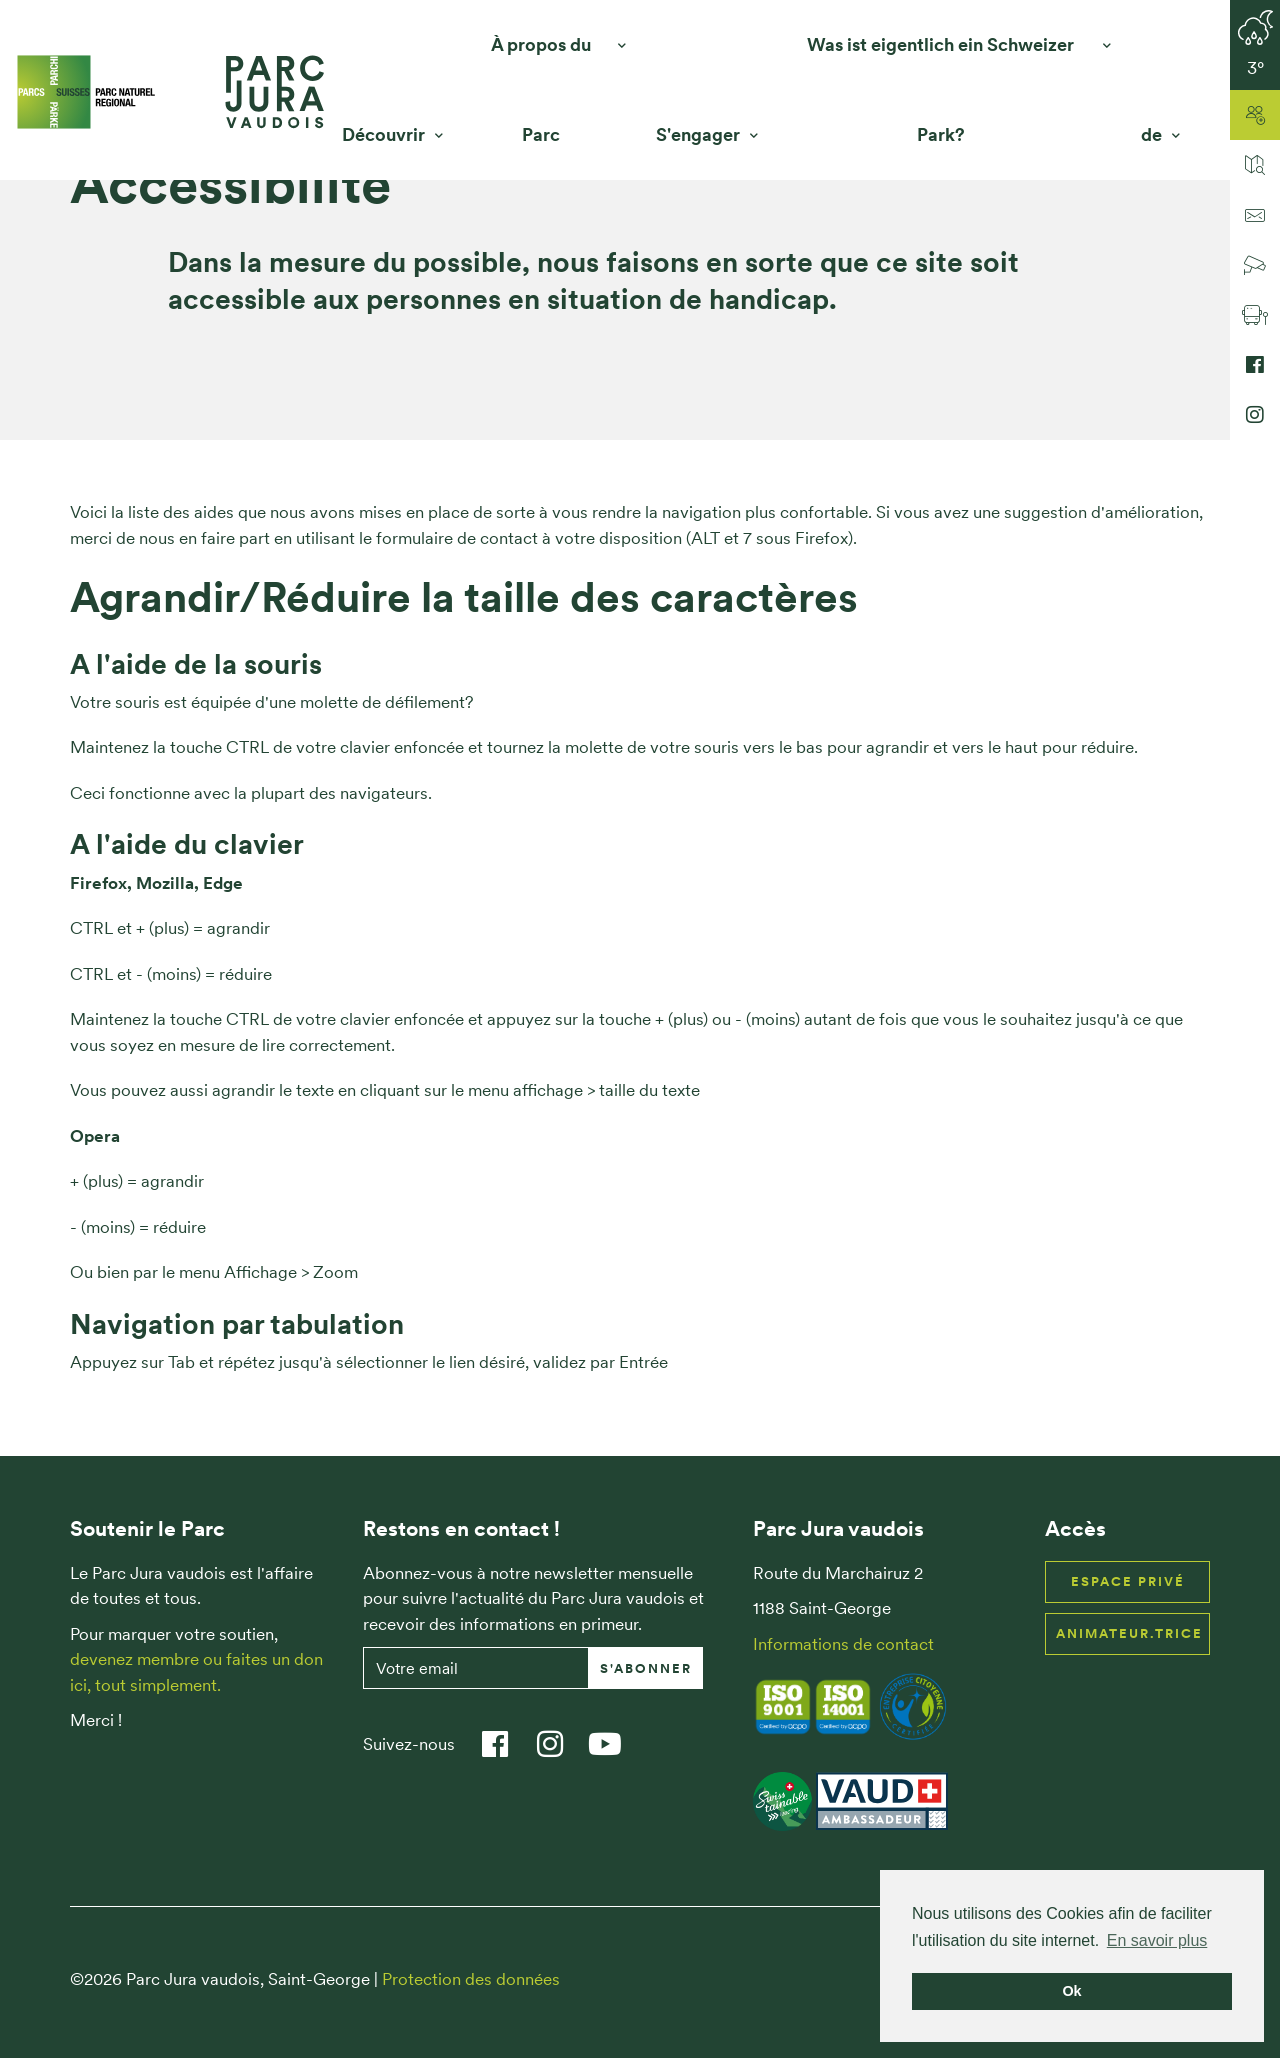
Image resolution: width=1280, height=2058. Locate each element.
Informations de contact (843, 1644)
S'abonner (646, 1668)
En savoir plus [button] (1157, 1940)
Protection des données (471, 1979)
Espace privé (1128, 1581)
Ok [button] (1071, 1991)
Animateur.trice (1129, 1633)
